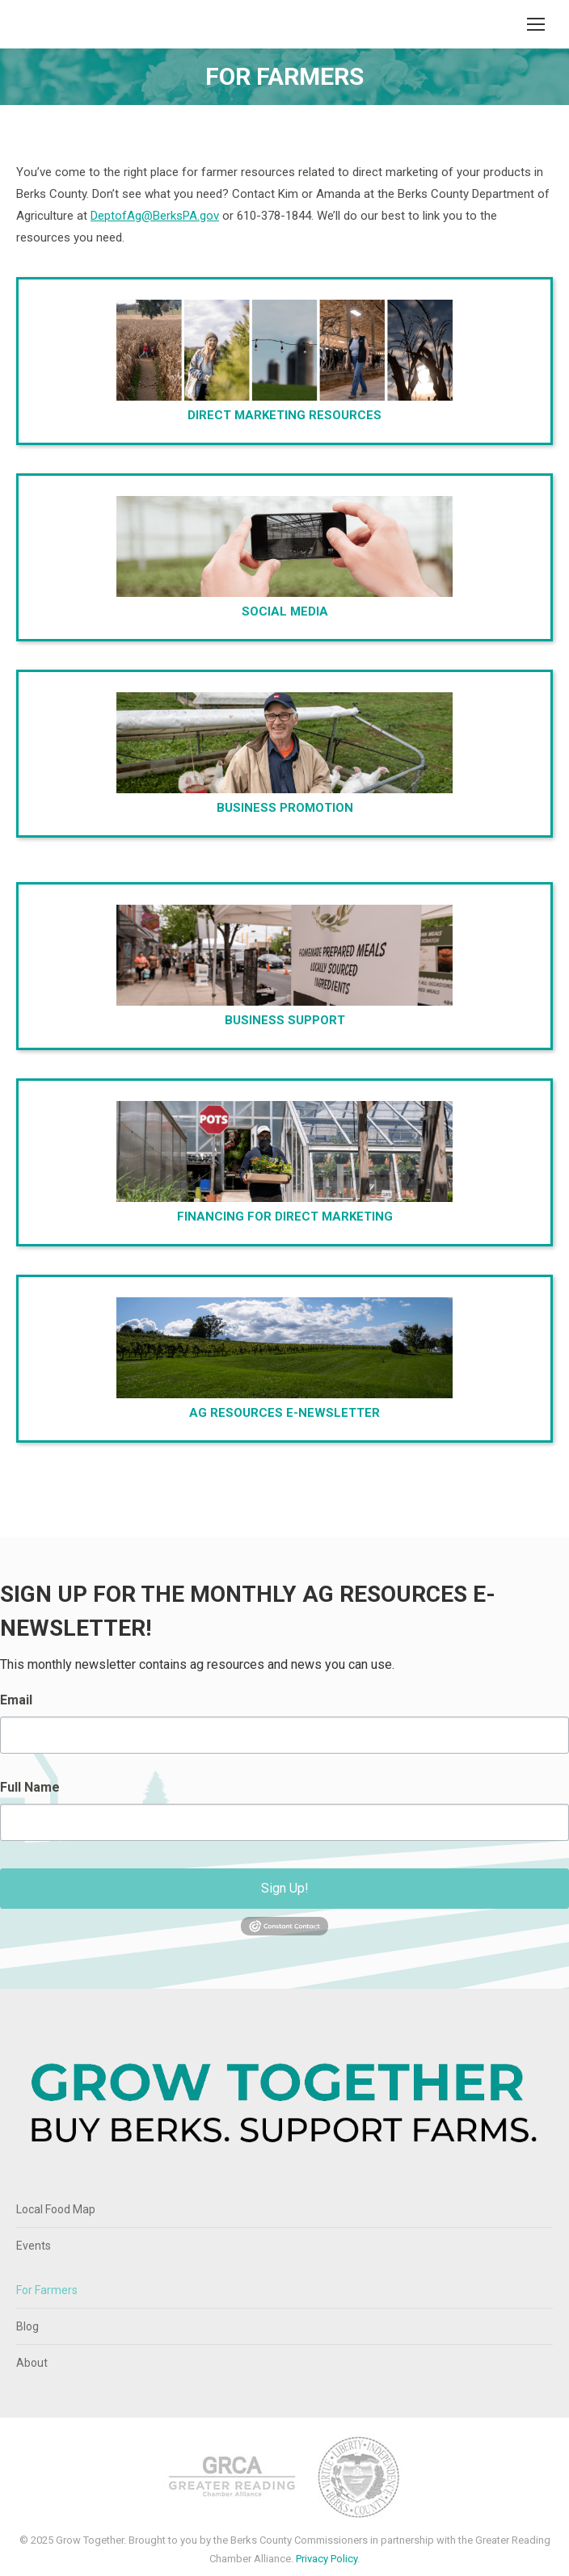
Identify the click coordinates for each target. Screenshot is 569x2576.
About (32, 2362)
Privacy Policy (326, 2559)
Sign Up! (285, 1888)
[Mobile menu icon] (536, 24)
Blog (27, 2326)
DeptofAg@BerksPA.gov (155, 215)
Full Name (30, 1787)
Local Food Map (55, 2209)
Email (16, 1700)
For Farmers (47, 2290)
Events (33, 2245)
